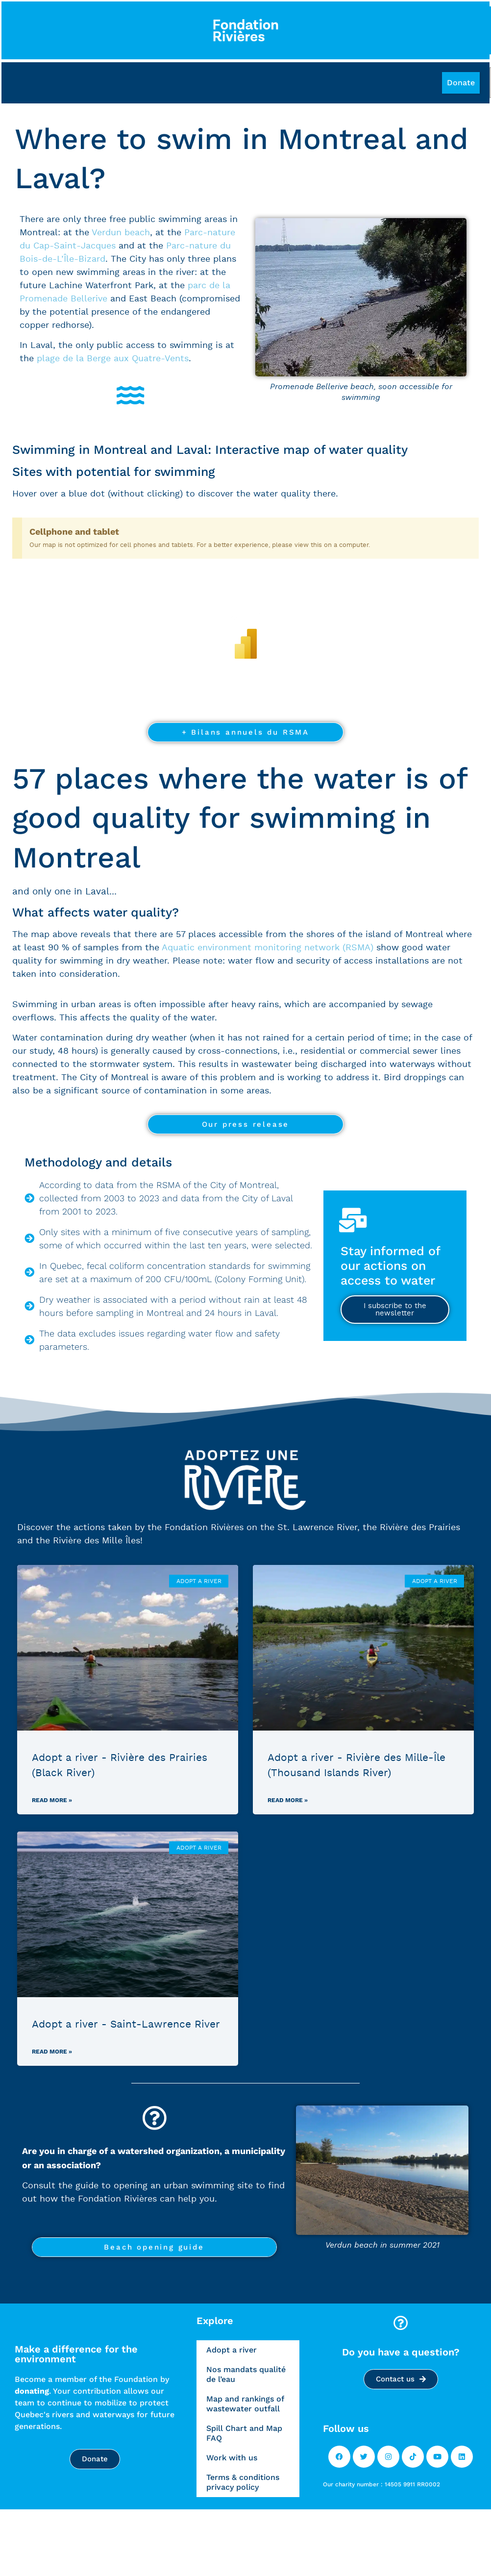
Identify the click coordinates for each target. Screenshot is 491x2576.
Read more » (52, 1800)
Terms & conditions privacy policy (242, 2482)
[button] (461, 83)
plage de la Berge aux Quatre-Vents (113, 358)
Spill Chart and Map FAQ (244, 2433)
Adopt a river (231, 2349)
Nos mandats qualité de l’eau (246, 2374)
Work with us (231, 2457)
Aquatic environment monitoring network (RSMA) (267, 947)
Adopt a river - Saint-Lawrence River (126, 2024)
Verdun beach (121, 232)
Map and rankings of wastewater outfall (245, 2403)
